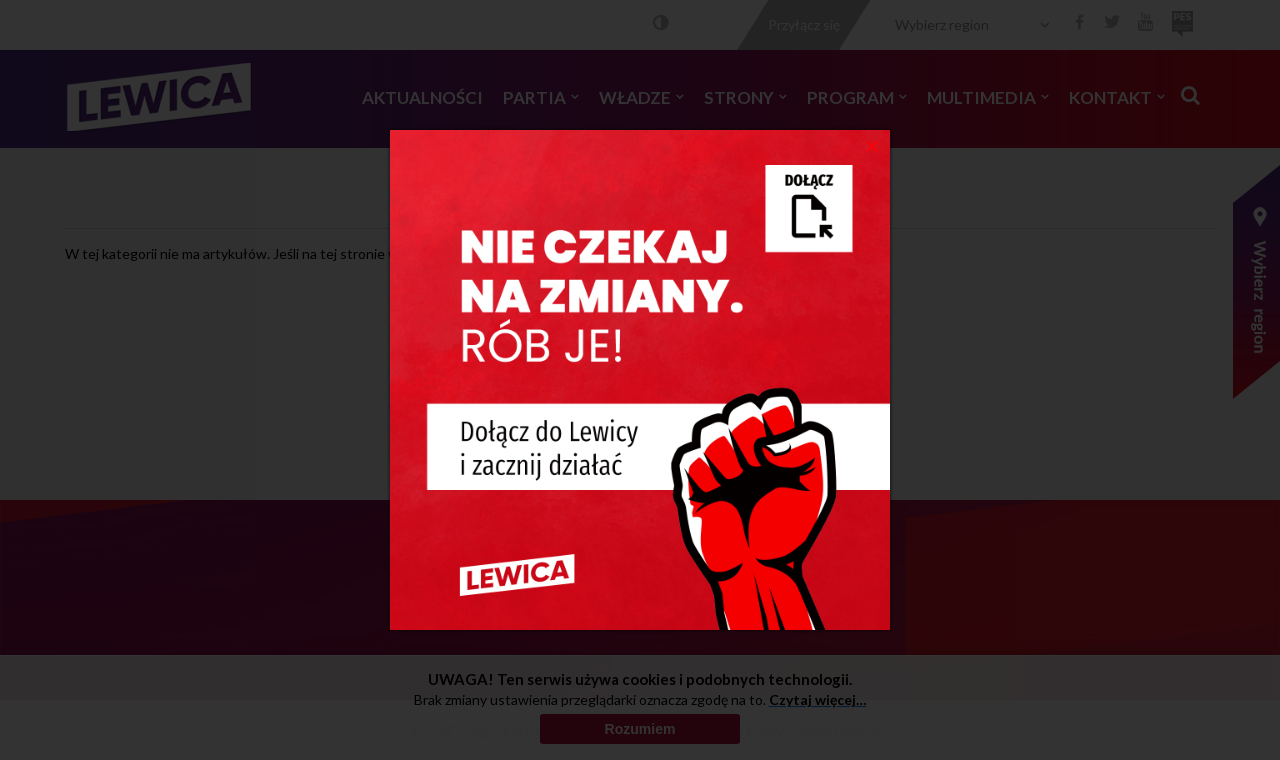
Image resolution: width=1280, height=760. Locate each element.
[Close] (872, 145)
